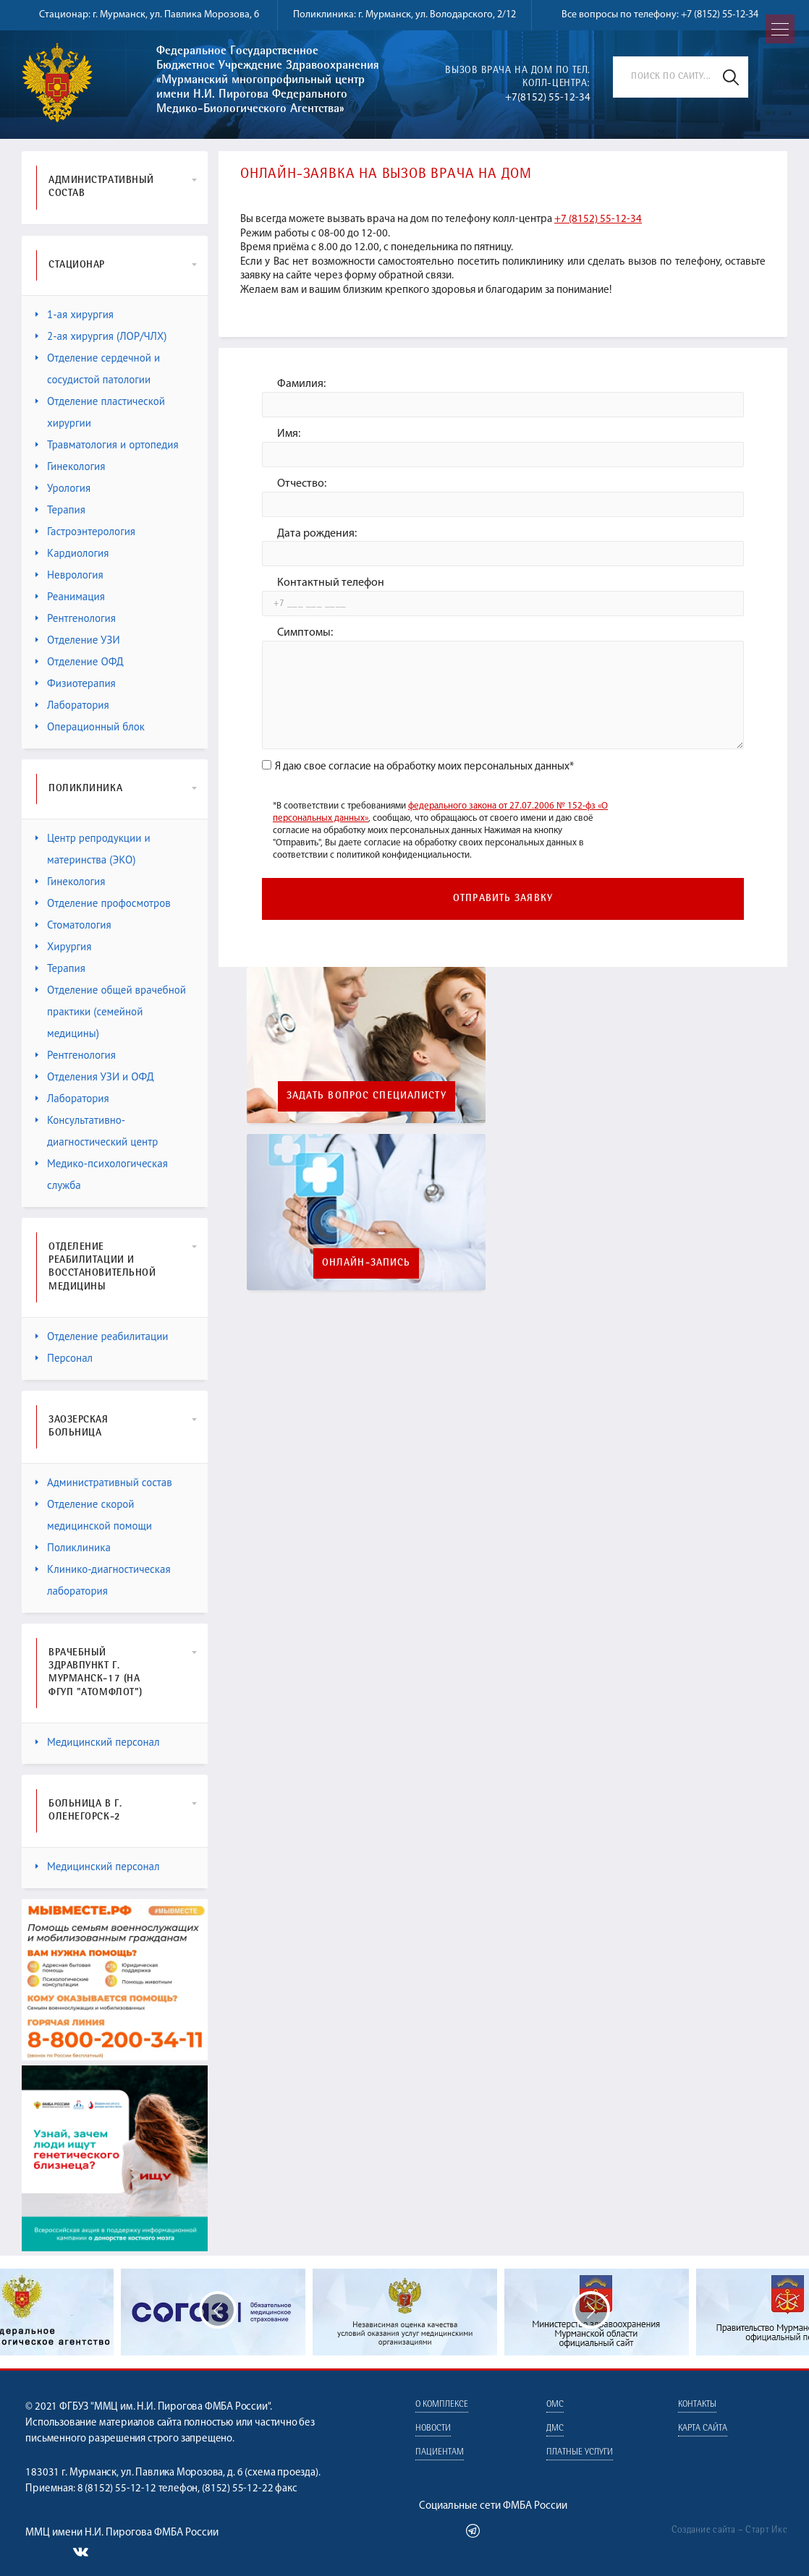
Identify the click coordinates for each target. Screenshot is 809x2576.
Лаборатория (72, 705)
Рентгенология (75, 618)
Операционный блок (90, 726)
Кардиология (72, 553)
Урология (62, 488)
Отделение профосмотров (103, 903)
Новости (433, 2429)
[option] (405, 2312)
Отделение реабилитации (102, 1336)
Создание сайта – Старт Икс (729, 2530)
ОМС (555, 2405)
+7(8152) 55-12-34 (547, 98)
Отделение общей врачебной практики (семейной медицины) (110, 1011)
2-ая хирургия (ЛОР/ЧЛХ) (100, 336)
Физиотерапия (75, 683)
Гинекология (70, 466)
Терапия (60, 509)
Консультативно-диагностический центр (96, 1130)
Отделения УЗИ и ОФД (94, 1076)
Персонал (64, 1358)
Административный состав (103, 1482)
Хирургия (63, 946)
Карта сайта (702, 2429)
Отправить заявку (503, 899)
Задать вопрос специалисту (366, 1096)
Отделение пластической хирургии (100, 412)
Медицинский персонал (97, 1742)
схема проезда (281, 2473)
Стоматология (73, 924)
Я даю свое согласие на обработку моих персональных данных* (418, 767)
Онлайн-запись (366, 1263)
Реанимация (70, 596)
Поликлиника (73, 1547)
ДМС (555, 2429)
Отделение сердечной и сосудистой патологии (97, 368)
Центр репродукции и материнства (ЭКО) (93, 848)
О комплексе (441, 2405)
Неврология (69, 574)
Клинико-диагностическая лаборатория (103, 1580)
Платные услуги (579, 2452)
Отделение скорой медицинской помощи (93, 1514)
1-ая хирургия (74, 314)
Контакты (697, 2405)
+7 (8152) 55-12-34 (719, 14)
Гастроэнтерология (85, 531)
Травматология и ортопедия (107, 444)
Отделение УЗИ (77, 640)
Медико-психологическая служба (101, 1174)
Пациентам (439, 2452)
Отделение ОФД (79, 661)
